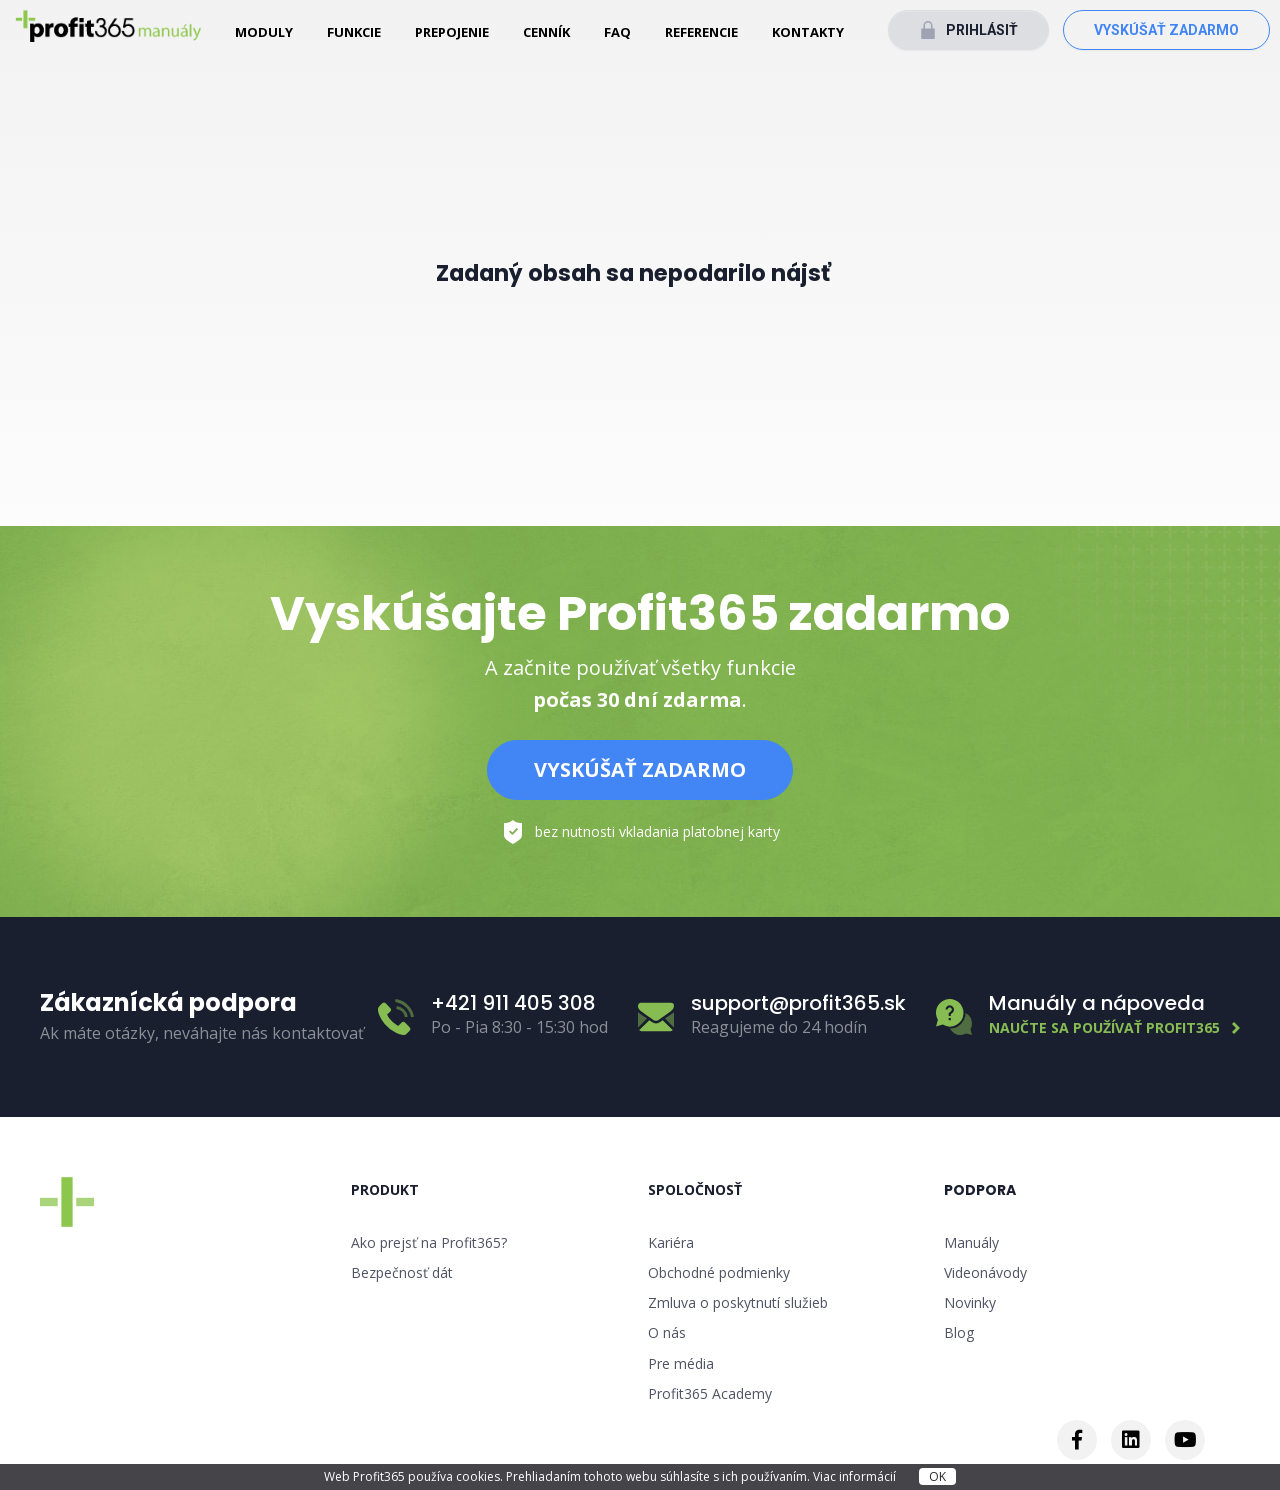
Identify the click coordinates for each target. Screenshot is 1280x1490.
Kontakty (808, 32)
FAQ (617, 32)
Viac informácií (856, 1476)
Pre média (681, 1363)
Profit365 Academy (710, 1393)
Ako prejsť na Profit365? (429, 1242)
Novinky (970, 1302)
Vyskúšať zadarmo (1166, 30)
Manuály (971, 1242)
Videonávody (985, 1272)
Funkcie (354, 32)
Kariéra (671, 1242)
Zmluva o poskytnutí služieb (738, 1302)
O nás (667, 1332)
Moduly (264, 32)
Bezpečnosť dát (402, 1272)
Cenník (546, 32)
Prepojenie (452, 32)
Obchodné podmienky (719, 1272)
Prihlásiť (982, 30)
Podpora (980, 1190)
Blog (959, 1332)
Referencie (701, 32)
